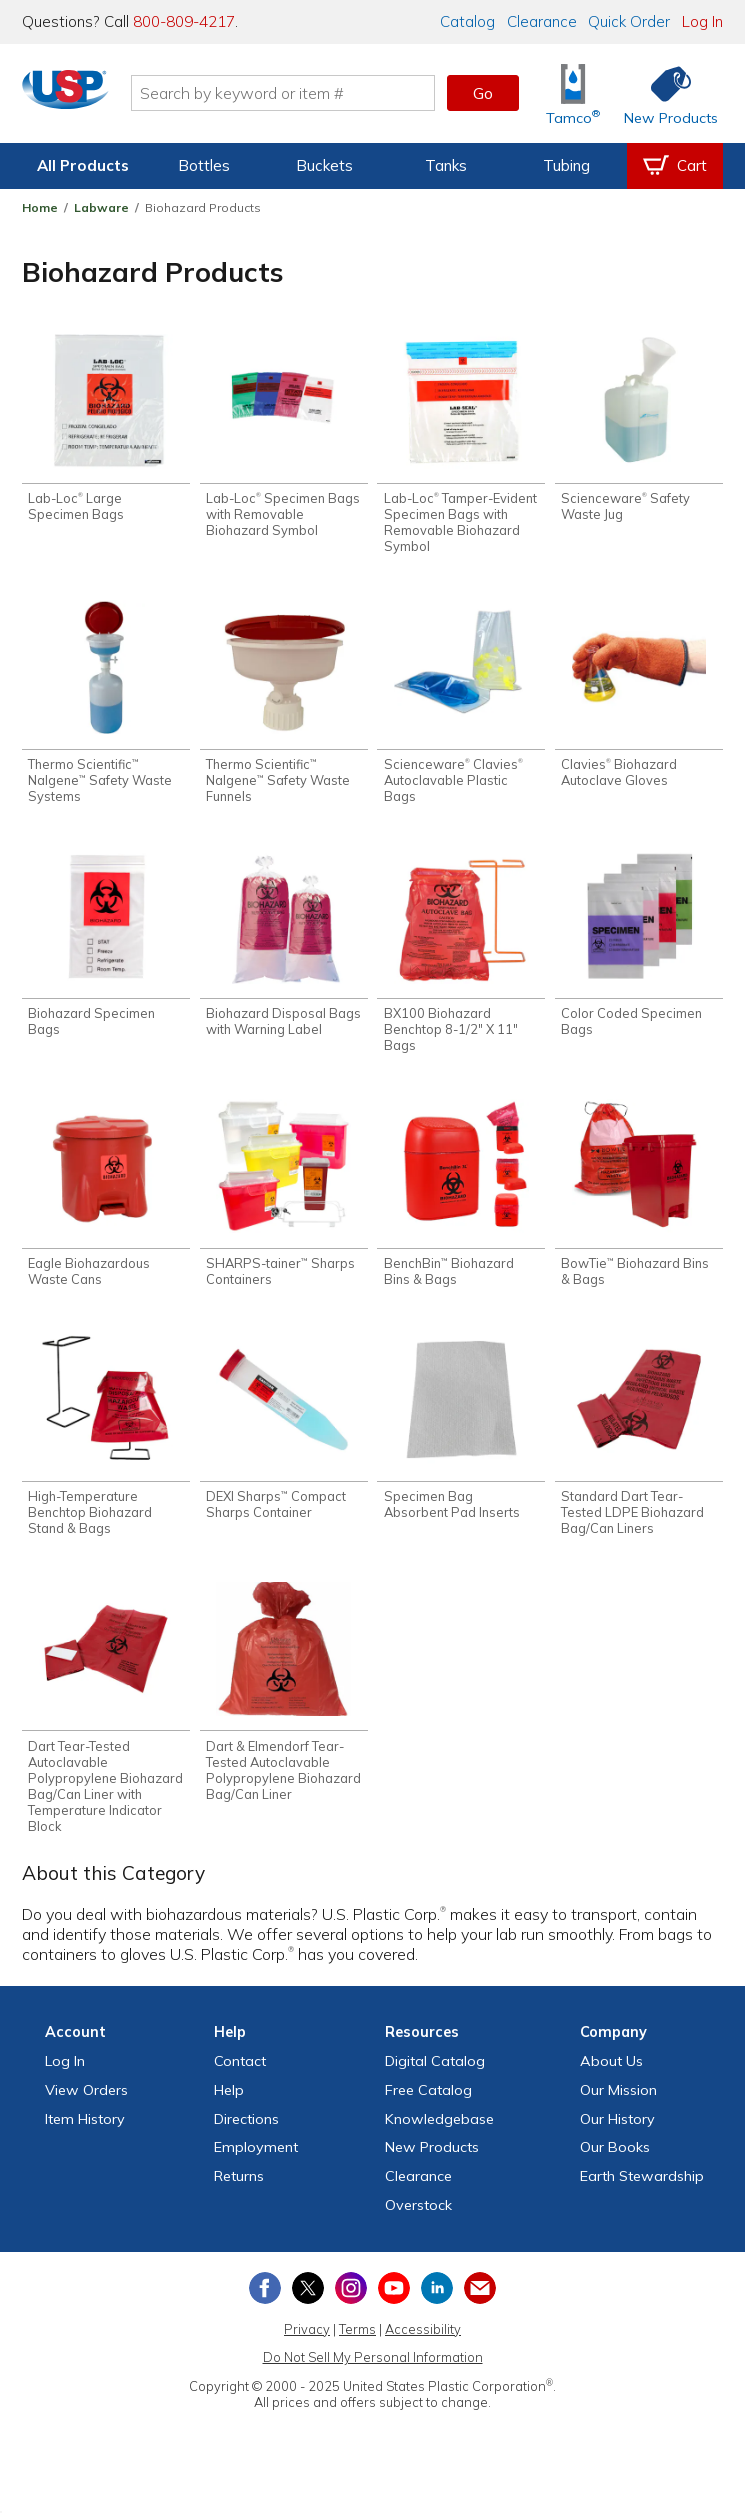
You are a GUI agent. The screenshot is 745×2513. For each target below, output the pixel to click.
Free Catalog (428, 2105)
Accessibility (423, 2344)
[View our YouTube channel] (394, 2303)
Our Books (615, 2163)
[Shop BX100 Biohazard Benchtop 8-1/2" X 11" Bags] (461, 958)
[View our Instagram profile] (351, 2303)
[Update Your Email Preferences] (480, 2303)
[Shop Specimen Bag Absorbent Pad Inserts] (461, 1438)
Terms (357, 2344)
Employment (256, 2163)
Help (229, 2105)
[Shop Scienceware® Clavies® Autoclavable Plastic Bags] (461, 706)
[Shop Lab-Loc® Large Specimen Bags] (106, 430)
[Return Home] (78, 97)
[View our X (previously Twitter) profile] (308, 2303)
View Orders (86, 2105)
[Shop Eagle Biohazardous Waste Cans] (106, 1202)
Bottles (204, 165)
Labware (101, 207)
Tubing (566, 165)
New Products (432, 2163)
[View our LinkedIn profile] (437, 2303)
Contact (240, 2076)
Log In (702, 21)
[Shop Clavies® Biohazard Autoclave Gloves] (639, 698)
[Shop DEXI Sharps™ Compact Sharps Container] (284, 1438)
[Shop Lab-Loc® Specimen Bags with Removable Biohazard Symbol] (284, 438)
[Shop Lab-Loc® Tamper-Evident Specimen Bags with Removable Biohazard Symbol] (461, 446)
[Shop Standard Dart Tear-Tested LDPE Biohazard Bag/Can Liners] (639, 1446)
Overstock (418, 2220)
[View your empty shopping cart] (675, 166)
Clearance (542, 21)
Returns (239, 2191)
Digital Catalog (435, 2076)
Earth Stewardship (642, 2191)
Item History (85, 2134)
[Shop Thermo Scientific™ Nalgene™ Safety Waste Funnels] (284, 706)
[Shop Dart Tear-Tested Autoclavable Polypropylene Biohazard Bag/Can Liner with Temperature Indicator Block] (106, 1722)
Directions (246, 2134)
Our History (617, 2134)
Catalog (467, 21)
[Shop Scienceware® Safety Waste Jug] (639, 430)
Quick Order (629, 21)
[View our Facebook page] (265, 2303)
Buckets (324, 165)
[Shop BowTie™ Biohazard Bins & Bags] (639, 1202)
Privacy (307, 2344)
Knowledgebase (439, 2134)
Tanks (446, 165)
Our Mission (618, 2105)
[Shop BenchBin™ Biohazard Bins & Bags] (461, 1202)
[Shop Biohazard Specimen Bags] (106, 950)
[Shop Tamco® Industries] (573, 93)
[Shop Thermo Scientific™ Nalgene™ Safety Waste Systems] (106, 706)
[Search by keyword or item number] (295, 93)
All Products (83, 165)
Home (40, 207)
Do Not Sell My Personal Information (373, 2373)
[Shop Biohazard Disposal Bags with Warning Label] (284, 950)
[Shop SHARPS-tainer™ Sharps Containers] (284, 1202)
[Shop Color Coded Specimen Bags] (639, 950)
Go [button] (483, 93)
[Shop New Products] (664, 93)
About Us (611, 2076)
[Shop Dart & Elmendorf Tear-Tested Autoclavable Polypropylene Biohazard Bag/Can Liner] (284, 1706)
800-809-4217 (184, 21)
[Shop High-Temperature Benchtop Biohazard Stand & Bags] (106, 1446)
